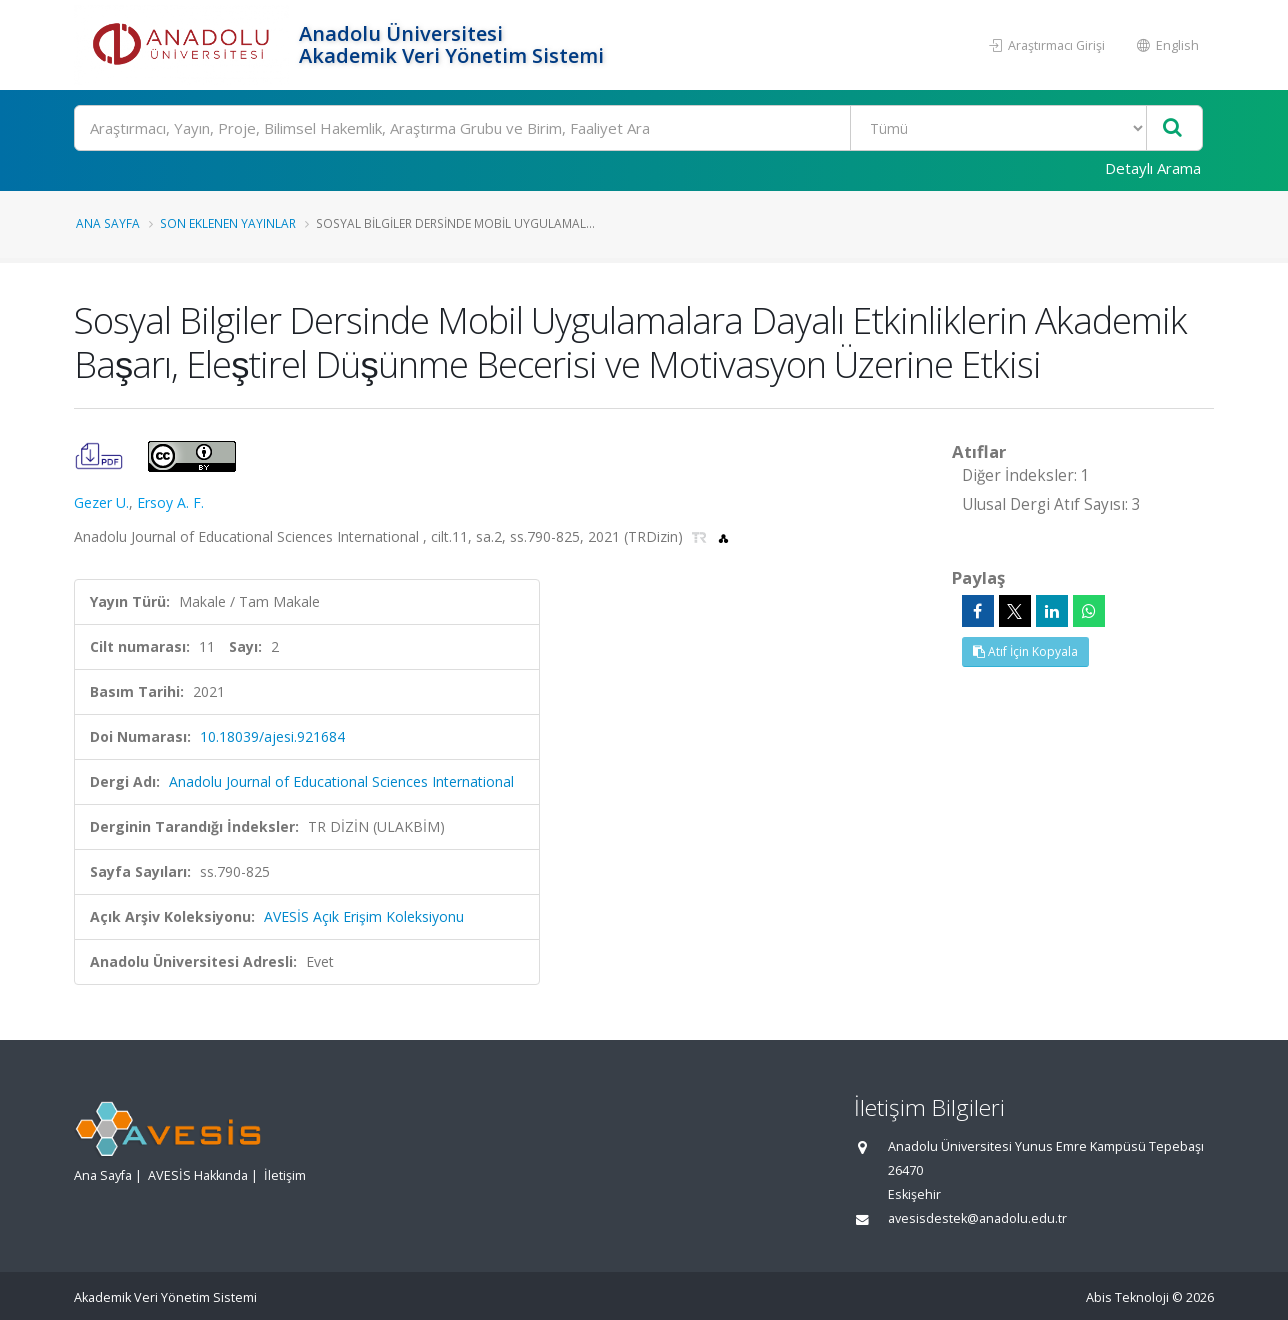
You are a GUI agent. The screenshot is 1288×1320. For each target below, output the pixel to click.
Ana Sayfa (108, 223)
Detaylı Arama (1153, 168)
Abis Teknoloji (1127, 1297)
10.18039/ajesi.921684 (272, 736)
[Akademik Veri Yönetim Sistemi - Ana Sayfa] (184, 45)
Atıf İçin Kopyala (1025, 651)
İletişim (285, 1175)
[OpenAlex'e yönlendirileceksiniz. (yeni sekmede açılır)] (723, 536)
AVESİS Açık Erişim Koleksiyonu (364, 916)
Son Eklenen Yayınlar (228, 223)
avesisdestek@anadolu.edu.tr (977, 1218)
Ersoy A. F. (170, 502)
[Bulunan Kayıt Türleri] (998, 128)
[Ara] (638, 128)
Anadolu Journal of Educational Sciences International (341, 781)
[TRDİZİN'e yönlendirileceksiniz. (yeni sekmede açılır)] (701, 536)
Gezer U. (101, 502)
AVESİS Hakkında (198, 1175)
